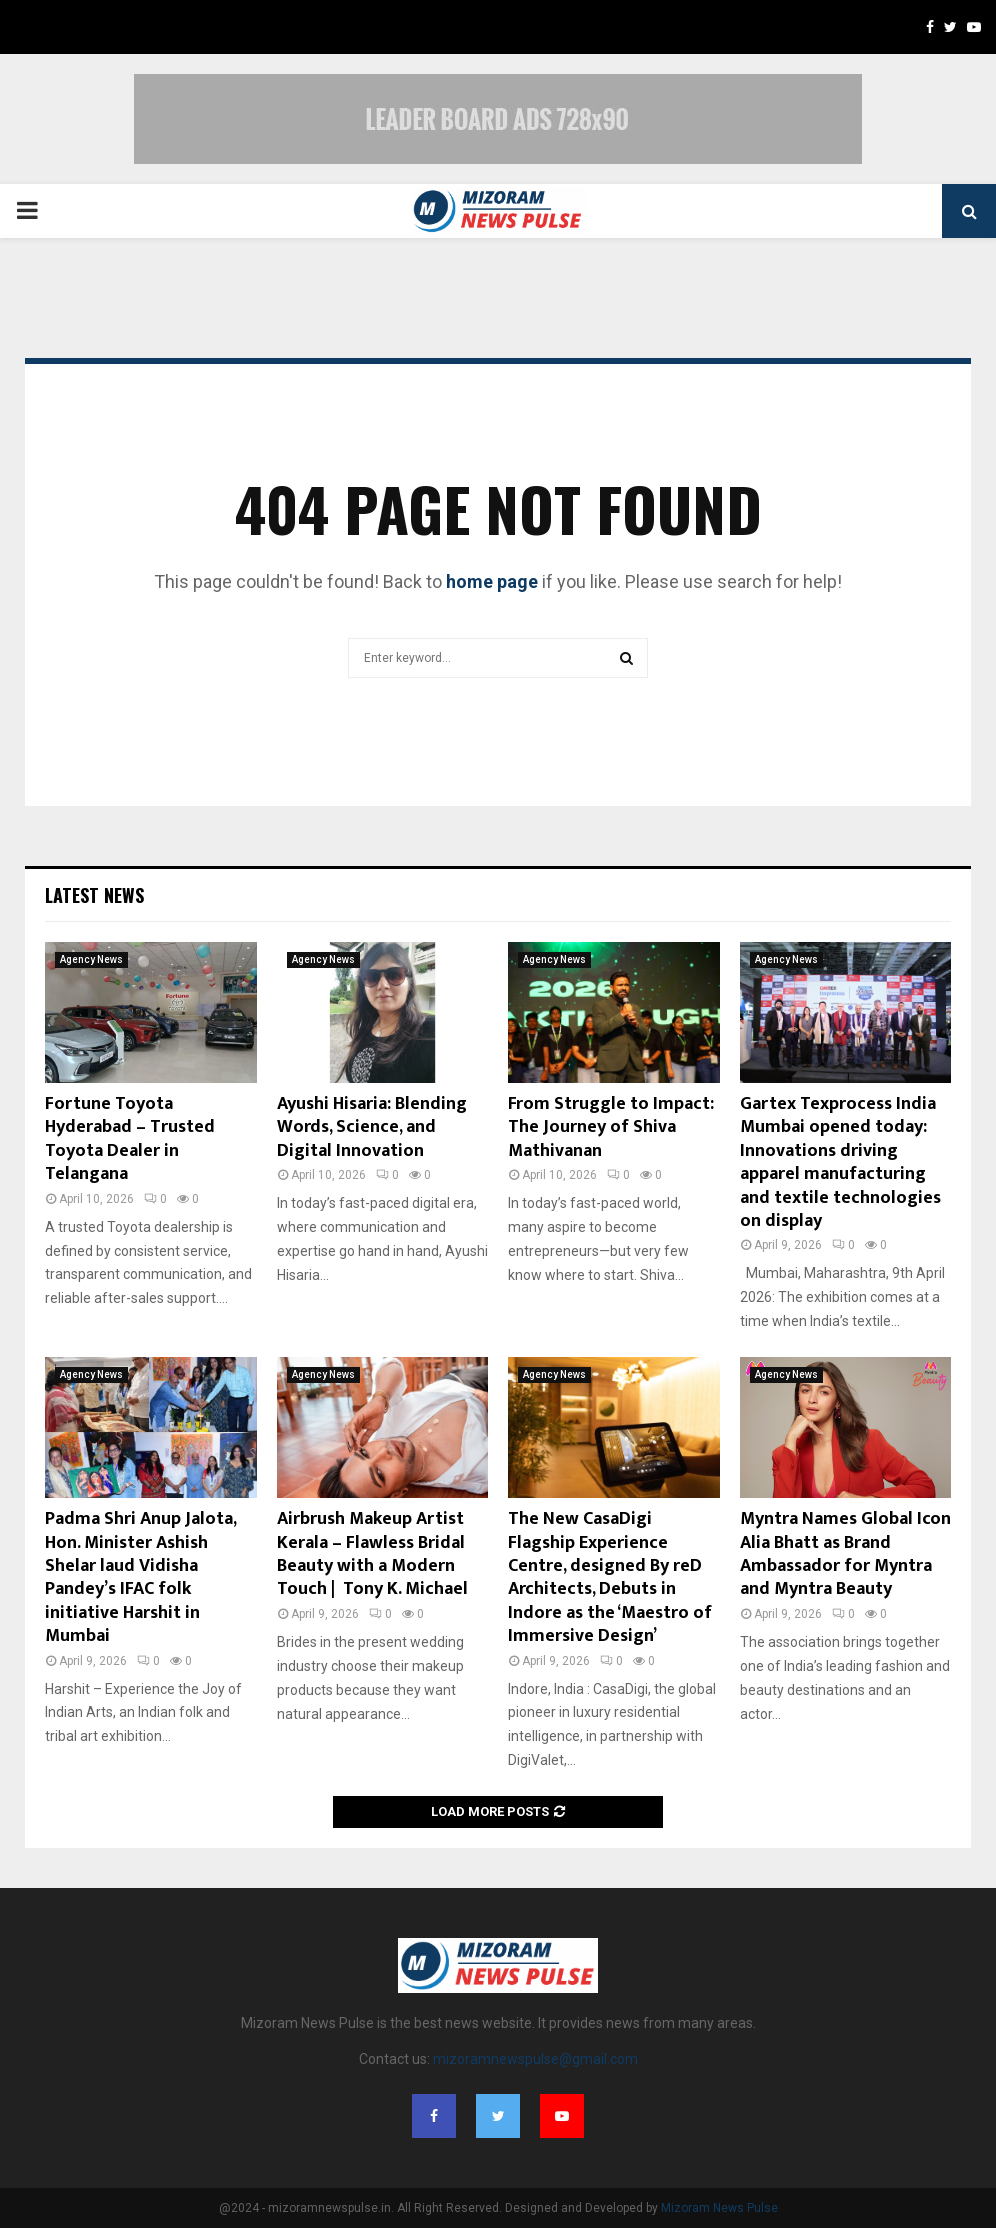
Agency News (91, 959)
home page (492, 581)
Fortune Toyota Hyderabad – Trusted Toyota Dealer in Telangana (130, 1139)
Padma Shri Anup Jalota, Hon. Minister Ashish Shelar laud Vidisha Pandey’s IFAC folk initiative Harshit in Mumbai (140, 1577)
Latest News (94, 895)
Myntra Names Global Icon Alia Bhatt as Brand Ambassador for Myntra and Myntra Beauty (845, 1554)
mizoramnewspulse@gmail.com (535, 2059)
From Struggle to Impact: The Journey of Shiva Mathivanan (611, 1127)
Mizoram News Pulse (719, 2208)
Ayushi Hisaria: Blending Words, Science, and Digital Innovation (372, 1127)
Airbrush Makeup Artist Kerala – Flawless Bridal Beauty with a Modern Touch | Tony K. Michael (372, 1554)
